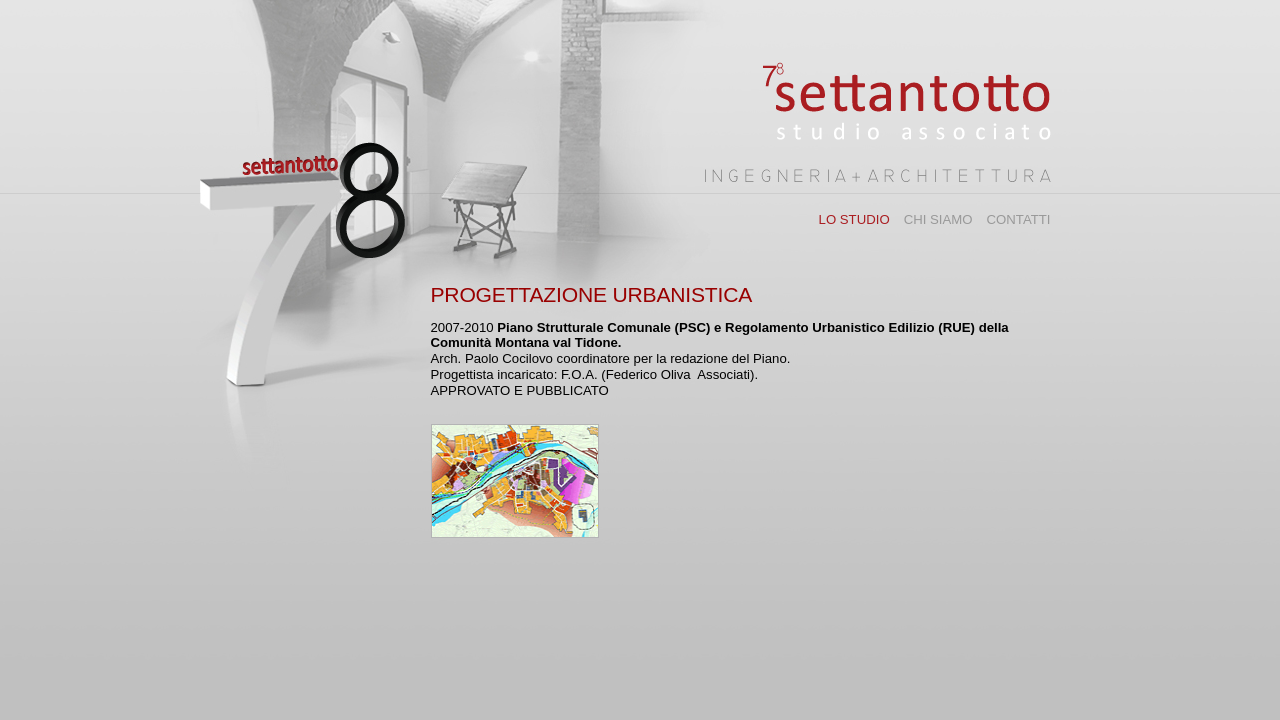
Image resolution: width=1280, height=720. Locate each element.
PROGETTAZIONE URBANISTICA (592, 294)
